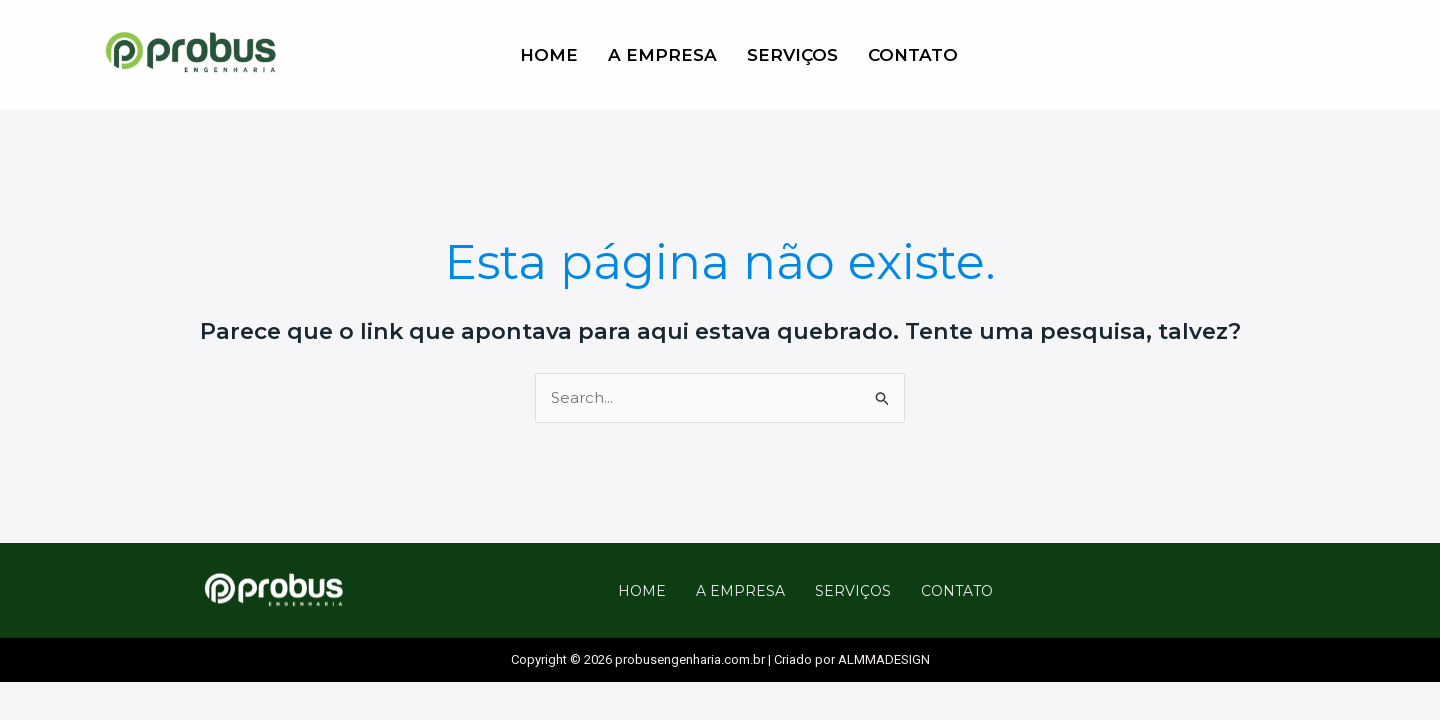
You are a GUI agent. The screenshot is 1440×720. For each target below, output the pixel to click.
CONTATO (913, 55)
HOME (549, 55)
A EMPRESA (662, 55)
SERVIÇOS (792, 55)
